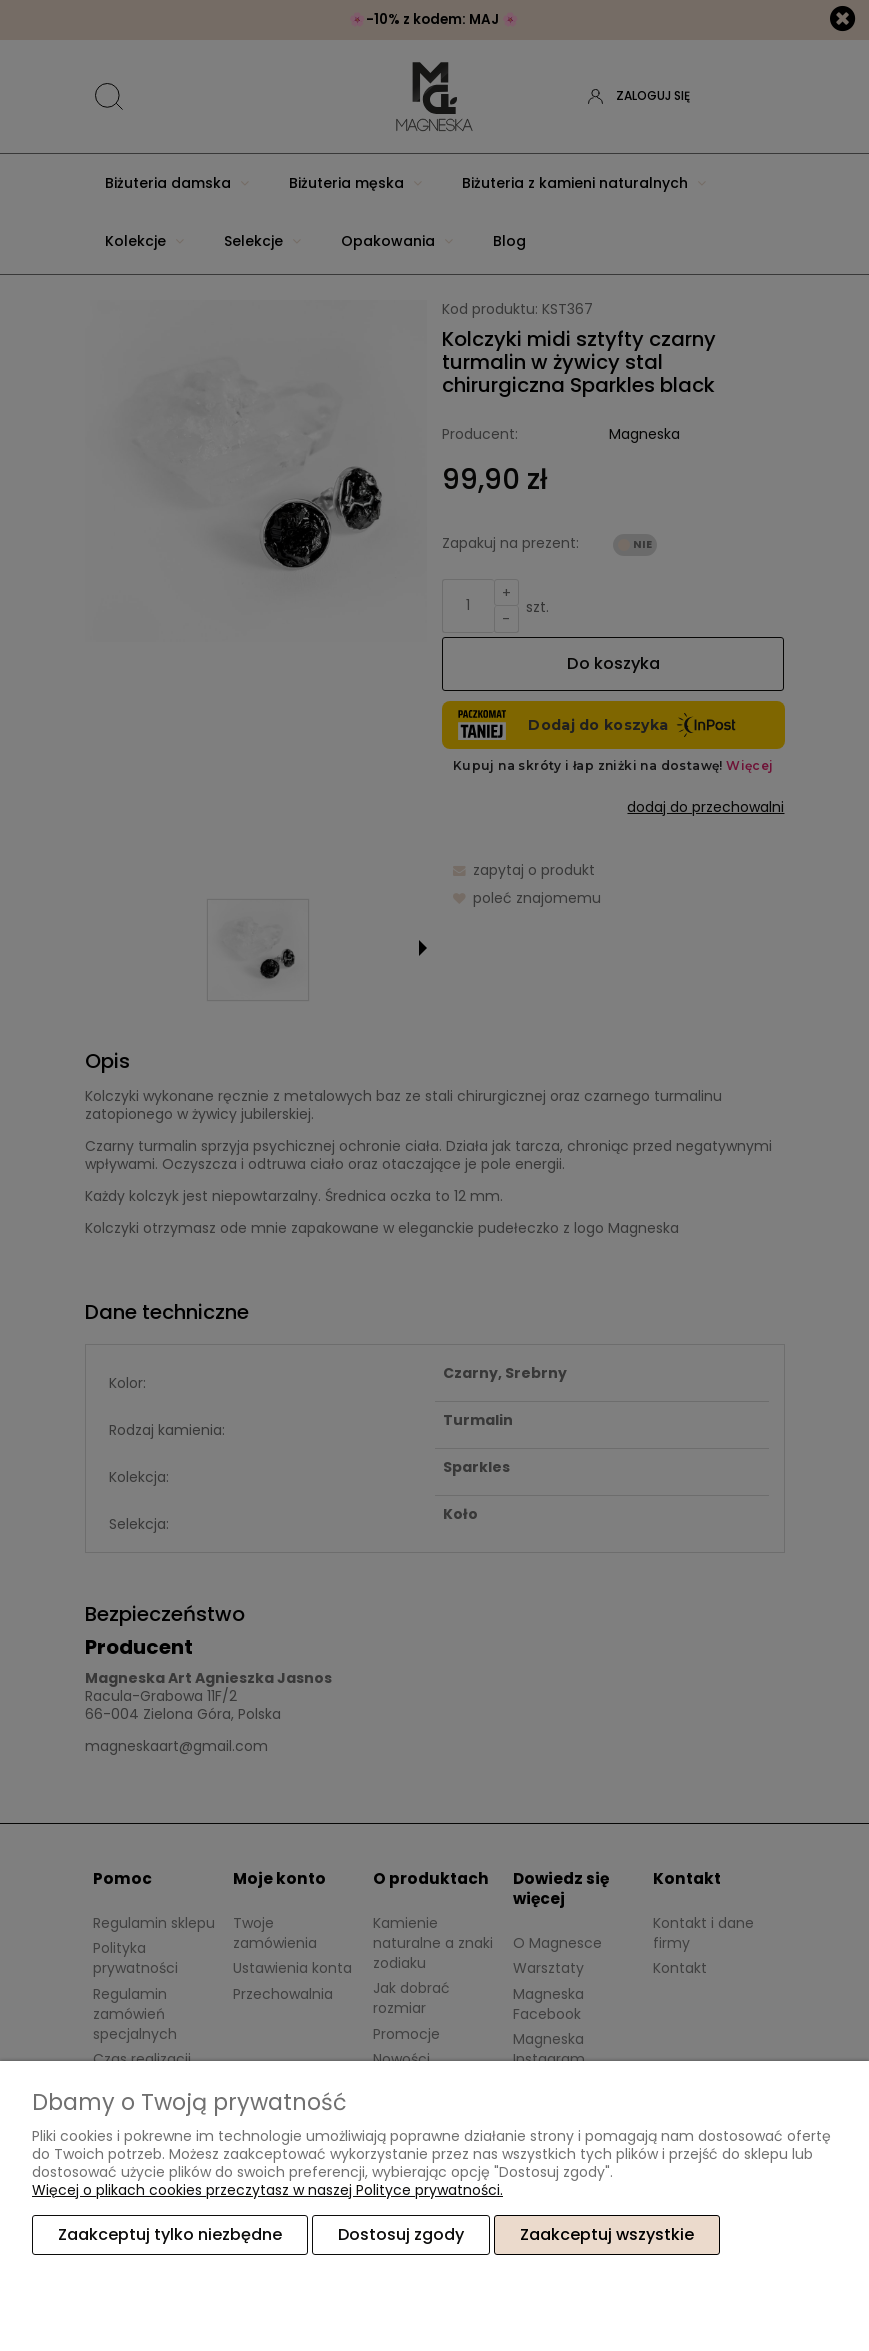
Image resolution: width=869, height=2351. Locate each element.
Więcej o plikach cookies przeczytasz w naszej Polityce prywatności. (267, 2190)
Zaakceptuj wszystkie (607, 2234)
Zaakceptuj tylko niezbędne (170, 2234)
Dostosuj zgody (401, 2234)
